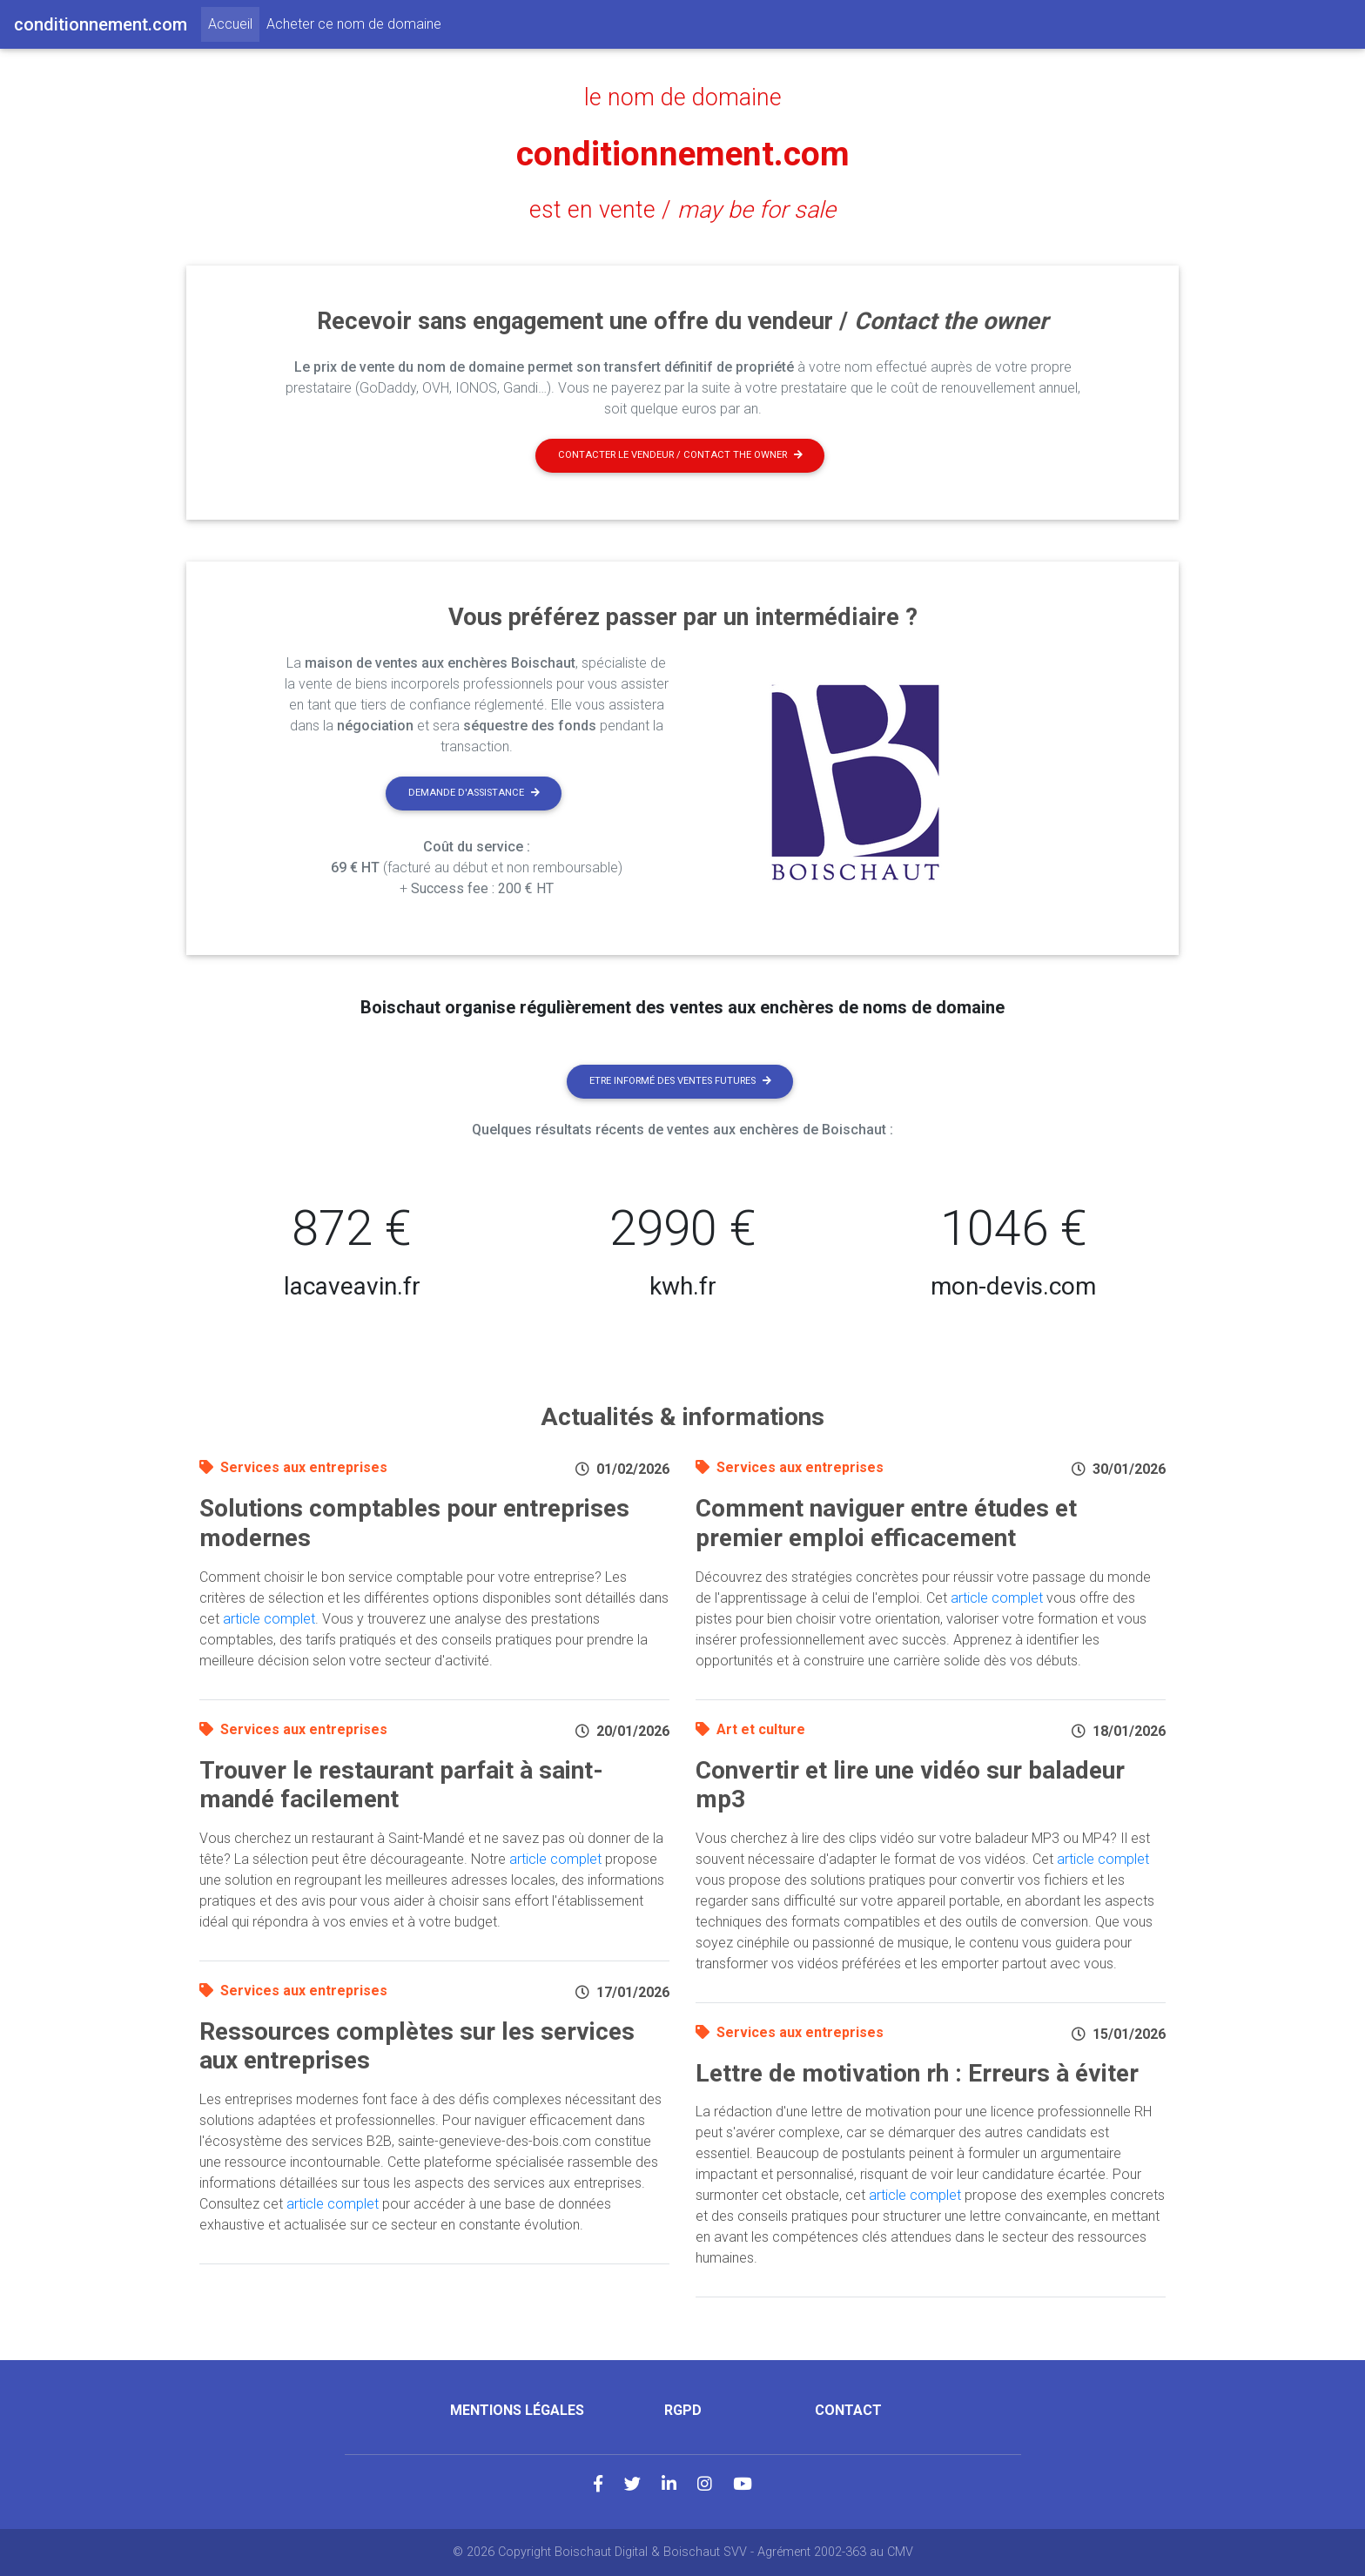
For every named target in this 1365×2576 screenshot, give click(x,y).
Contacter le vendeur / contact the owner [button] (680, 455)
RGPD (683, 2410)
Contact (848, 2410)
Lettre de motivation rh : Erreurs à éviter (917, 2073)
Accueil (233, 22)
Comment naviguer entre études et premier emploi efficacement (886, 1523)
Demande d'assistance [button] (474, 792)
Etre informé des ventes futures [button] (680, 1080)
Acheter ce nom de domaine (353, 24)
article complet (269, 1619)
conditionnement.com (682, 153)
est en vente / (682, 210)
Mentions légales (517, 2410)
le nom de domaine (683, 97)
